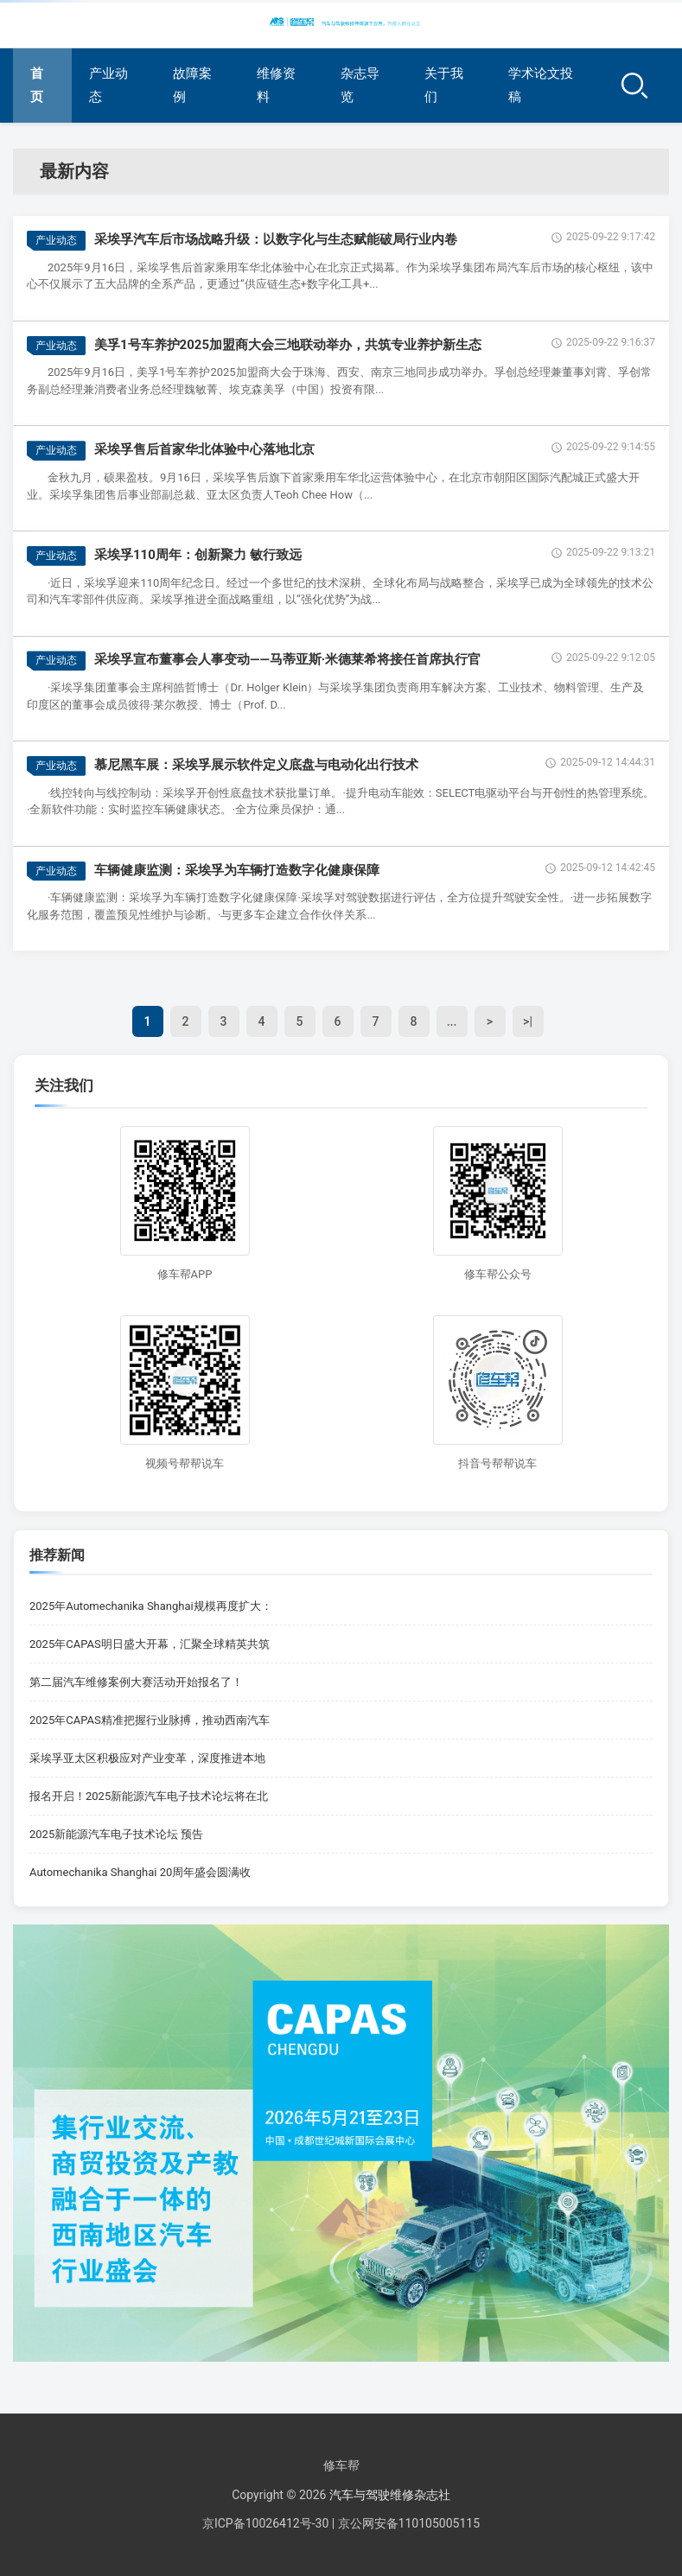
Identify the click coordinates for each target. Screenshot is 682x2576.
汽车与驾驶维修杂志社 (389, 2495)
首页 (36, 85)
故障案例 (192, 85)
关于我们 (443, 85)
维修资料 (276, 85)
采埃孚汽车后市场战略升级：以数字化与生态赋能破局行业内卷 (275, 239)
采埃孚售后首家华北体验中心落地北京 (204, 449)
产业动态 (108, 85)
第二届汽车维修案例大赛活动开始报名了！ (136, 1682)
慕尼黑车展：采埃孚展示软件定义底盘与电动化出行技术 (256, 765)
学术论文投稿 (540, 85)
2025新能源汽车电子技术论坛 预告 (116, 1834)
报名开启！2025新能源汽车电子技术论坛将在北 (148, 1796)
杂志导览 (360, 85)
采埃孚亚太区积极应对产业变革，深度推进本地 (147, 1758)
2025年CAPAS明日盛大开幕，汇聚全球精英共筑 (149, 1644)
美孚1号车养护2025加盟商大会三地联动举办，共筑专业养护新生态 (287, 345)
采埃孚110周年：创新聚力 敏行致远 (198, 555)
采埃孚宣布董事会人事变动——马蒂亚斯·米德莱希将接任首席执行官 (287, 659)
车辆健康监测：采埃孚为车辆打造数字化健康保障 (236, 870)
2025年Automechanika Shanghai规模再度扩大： (150, 1606)
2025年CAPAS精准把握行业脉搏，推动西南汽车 (149, 1720)
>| (527, 1021)
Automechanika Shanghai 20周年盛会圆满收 (140, 1872)
